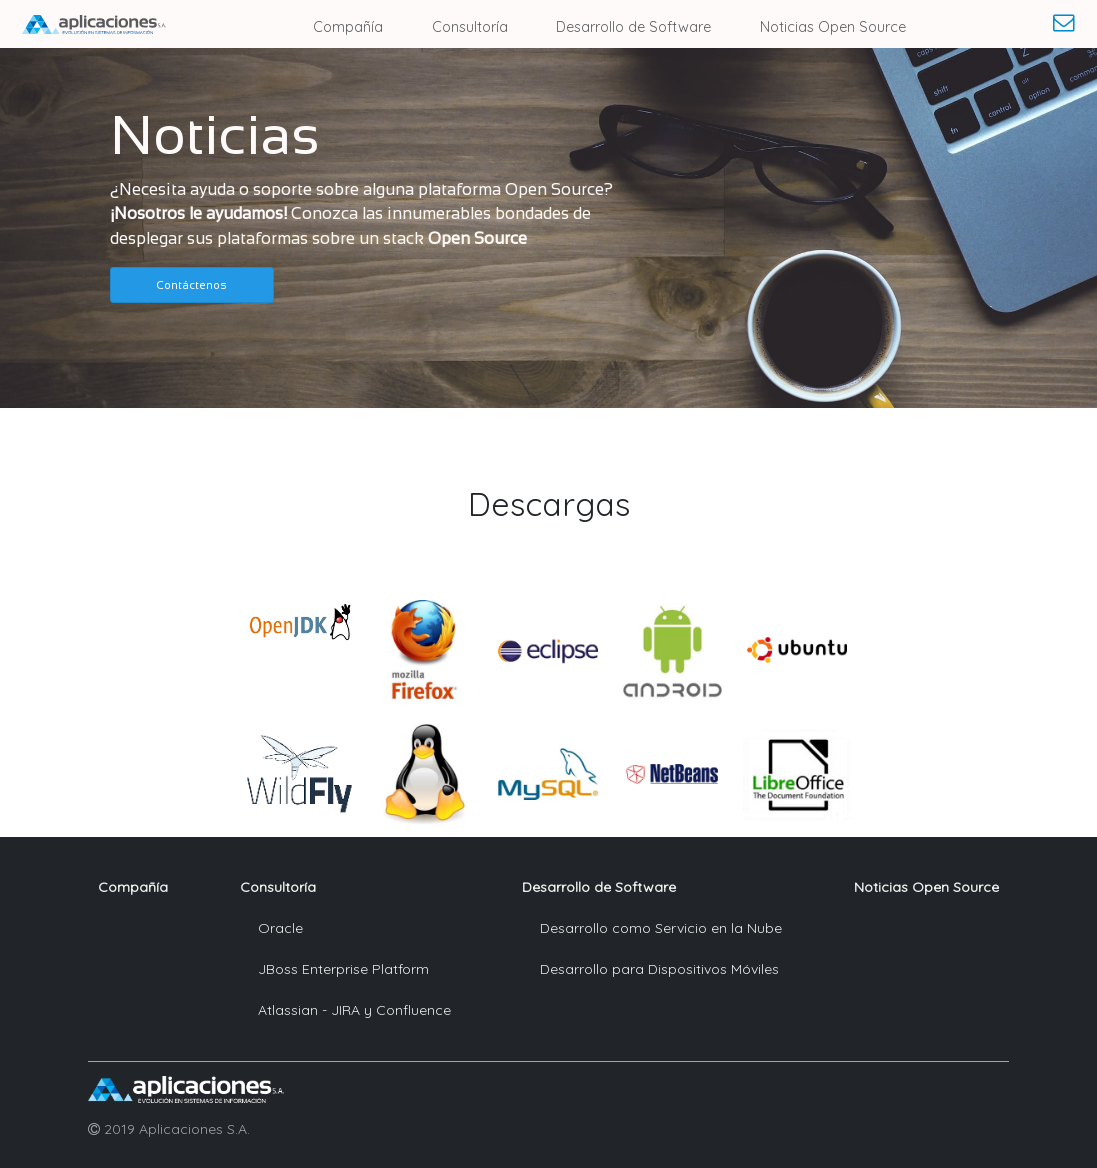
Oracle (280, 928)
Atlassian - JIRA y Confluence (354, 1010)
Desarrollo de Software (633, 27)
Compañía (348, 27)
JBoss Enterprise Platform (343, 969)
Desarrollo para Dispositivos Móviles (659, 969)
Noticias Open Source (833, 27)
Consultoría (470, 27)
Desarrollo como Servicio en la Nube (661, 928)
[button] (192, 285)
